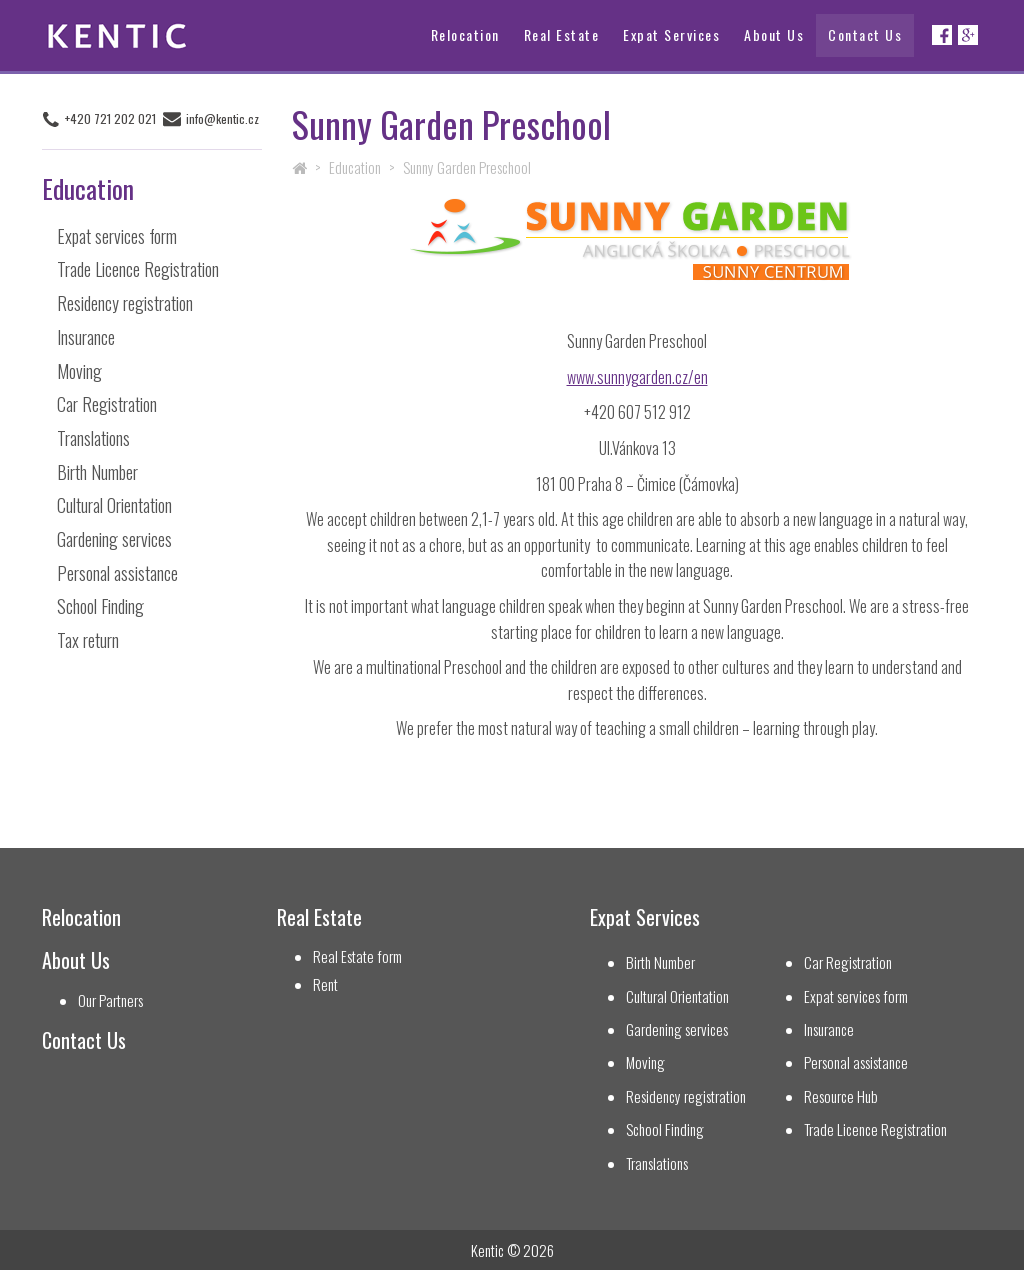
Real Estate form (357, 956)
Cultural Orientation (114, 505)
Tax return (88, 640)
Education (355, 167)
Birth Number (97, 472)
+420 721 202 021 (110, 118)
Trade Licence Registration (138, 269)
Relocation (465, 34)
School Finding (100, 606)
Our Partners (110, 1000)
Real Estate (562, 34)
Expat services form (117, 236)
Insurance (86, 337)
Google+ (968, 35)
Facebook (942, 35)
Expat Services (671, 34)
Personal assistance (117, 573)
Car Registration (107, 404)
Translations (93, 438)
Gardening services (114, 539)
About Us (774, 34)
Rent (325, 984)
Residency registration (125, 303)
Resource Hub (841, 1096)
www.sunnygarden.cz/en (637, 377)
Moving (79, 371)
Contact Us (865, 34)
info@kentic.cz (222, 118)
